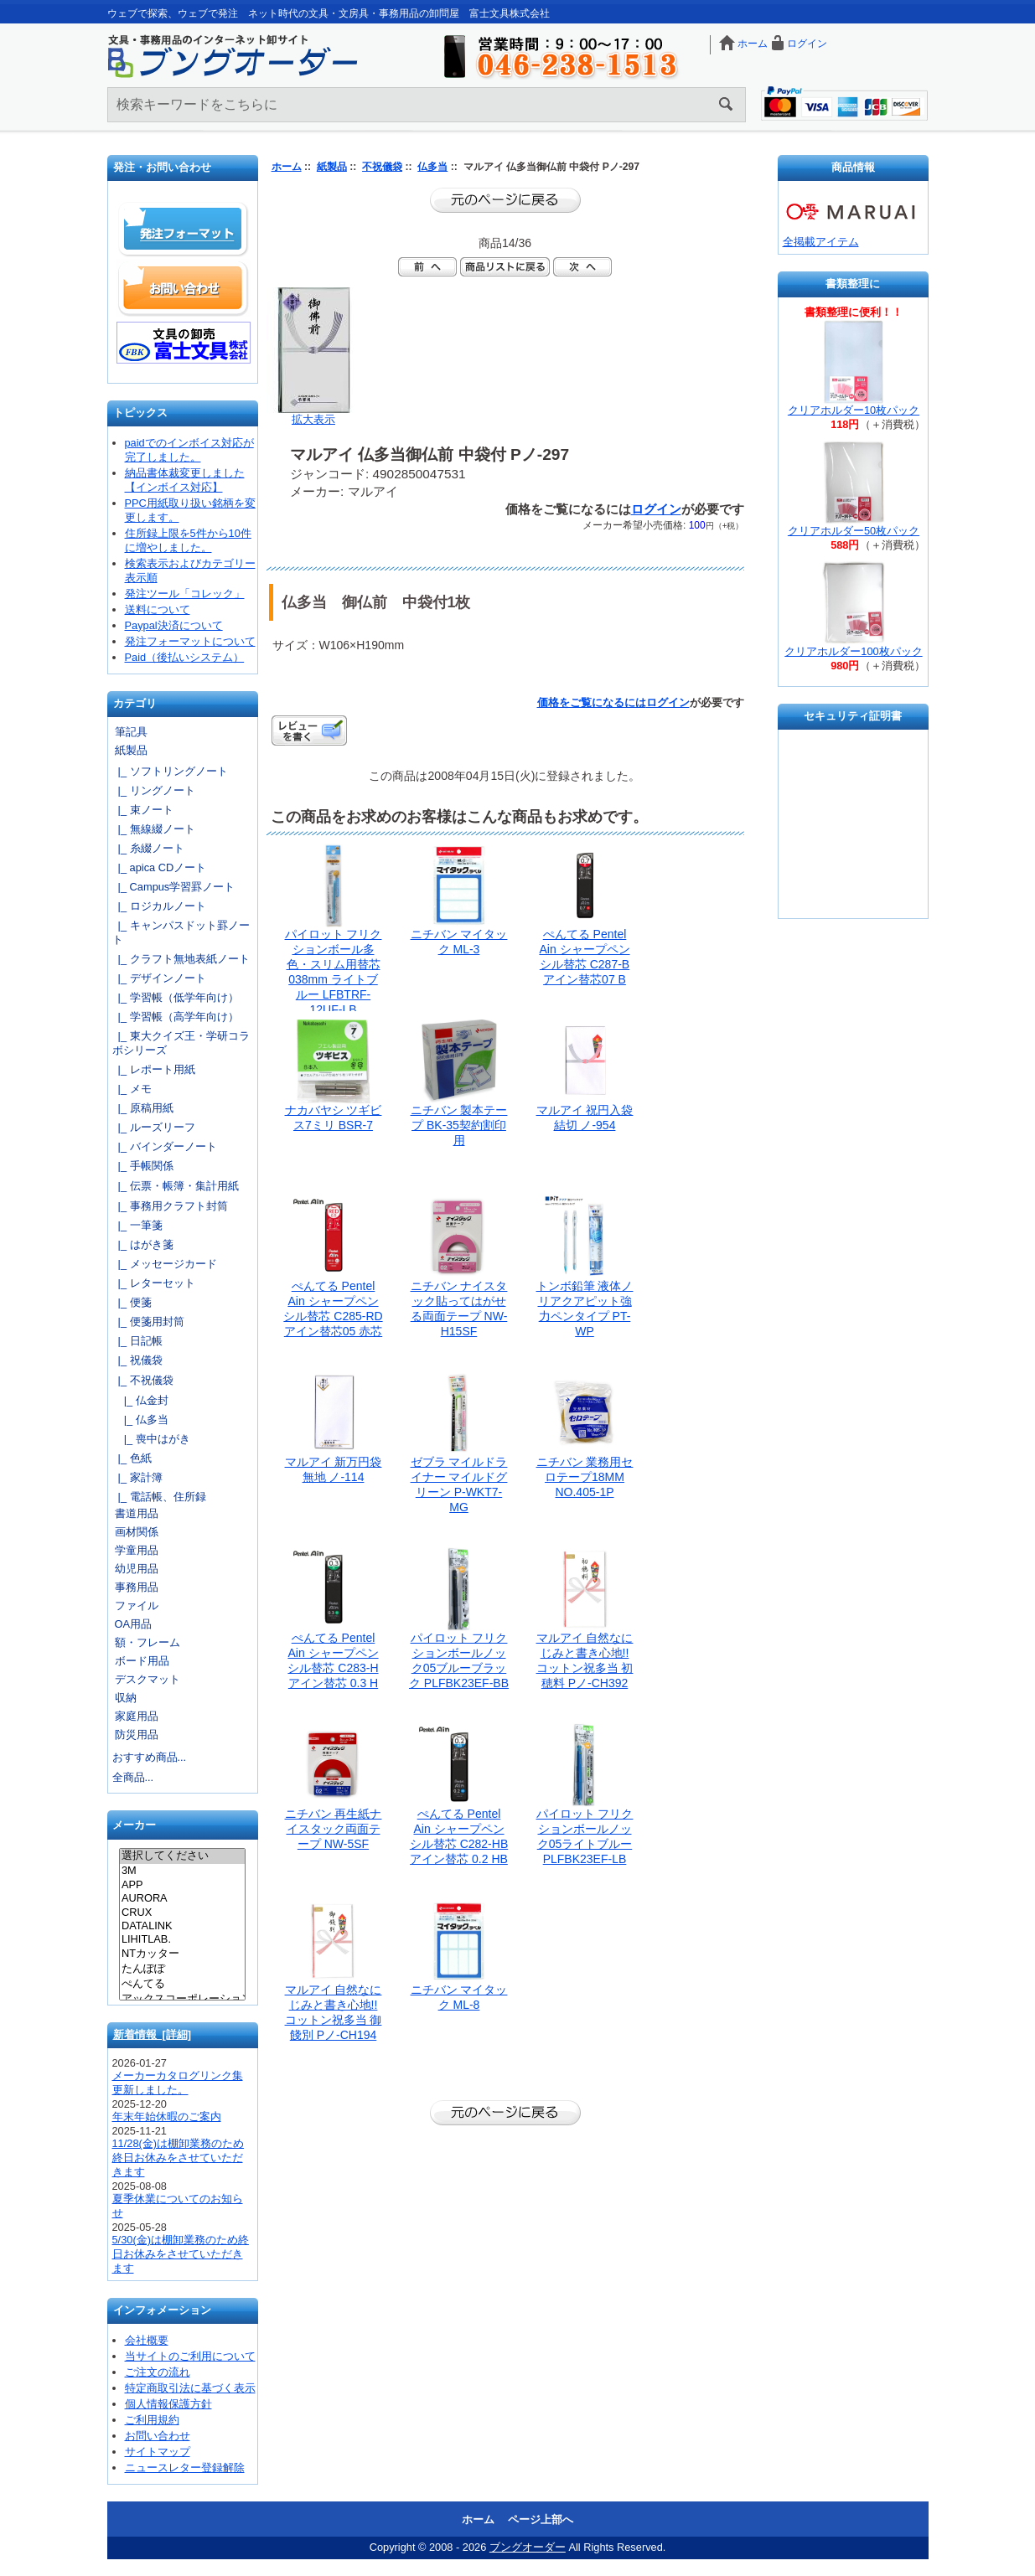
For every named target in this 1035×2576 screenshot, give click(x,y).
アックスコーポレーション (182, 1999)
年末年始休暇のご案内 (166, 2116)
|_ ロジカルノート (159, 906)
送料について (157, 609)
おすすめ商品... (149, 1757)
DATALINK (182, 1926)
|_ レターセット (153, 1283)
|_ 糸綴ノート (148, 848)
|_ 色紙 (132, 1458)
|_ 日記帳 (137, 1340)
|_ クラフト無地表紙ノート (181, 958)
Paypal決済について (174, 625)
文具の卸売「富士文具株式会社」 (183, 342)
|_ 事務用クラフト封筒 (170, 1206)
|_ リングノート (153, 790)
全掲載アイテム (821, 241)
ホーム (752, 44)
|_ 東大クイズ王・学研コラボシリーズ (181, 1043)
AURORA (182, 1898)
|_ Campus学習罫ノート (173, 886)
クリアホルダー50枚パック (853, 530)
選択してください (182, 1856)
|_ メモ (132, 1088)
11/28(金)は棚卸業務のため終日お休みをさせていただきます (178, 2157)
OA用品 (134, 1624)
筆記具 (131, 731)
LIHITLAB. (182, 1939)
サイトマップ (157, 2451)
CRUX (182, 1912)
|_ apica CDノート (159, 867)
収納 (126, 1697)
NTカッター (182, 1954)
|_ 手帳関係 (142, 1165)
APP (182, 1885)
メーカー (134, 1825)
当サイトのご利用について (190, 2356)
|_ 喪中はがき (151, 1439)
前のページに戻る (505, 200)
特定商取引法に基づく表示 (190, 2388)
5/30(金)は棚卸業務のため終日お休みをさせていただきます (180, 2253)
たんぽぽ (182, 1969)
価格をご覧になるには (591, 702)
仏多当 (432, 167)
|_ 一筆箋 (137, 1225)
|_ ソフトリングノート (170, 771)
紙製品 (332, 167)
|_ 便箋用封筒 (148, 1321)
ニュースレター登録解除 (185, 2467)
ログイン (807, 44)
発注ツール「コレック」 (185, 593)
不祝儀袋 (382, 167)
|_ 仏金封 (140, 1400)
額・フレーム (147, 1642)
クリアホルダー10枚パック (853, 410)
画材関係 (136, 1531)
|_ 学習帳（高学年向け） (175, 1016)
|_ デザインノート (159, 978)
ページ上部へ (540, 2519)
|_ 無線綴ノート (153, 829)
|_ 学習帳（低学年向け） (175, 997)
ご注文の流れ (157, 2372)
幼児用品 (136, 1568)
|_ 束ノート (142, 809)
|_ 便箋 (132, 1302)
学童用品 (136, 1550)
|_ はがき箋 (142, 1244)
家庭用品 (136, 1716)
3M (182, 1870)
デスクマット (147, 1679)
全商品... (133, 1777)
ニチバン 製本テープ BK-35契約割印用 (459, 1125)
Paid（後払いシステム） (185, 657)
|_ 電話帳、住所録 (159, 1496)
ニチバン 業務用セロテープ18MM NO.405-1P (585, 1477)
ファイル (136, 1605)
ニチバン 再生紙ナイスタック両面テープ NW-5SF (333, 1829)
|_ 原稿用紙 (142, 1108)
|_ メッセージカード (164, 1263)
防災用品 (136, 1734)
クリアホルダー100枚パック (853, 651)
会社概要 (146, 2340)
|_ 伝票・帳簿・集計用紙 (175, 1186)
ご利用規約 (152, 2419)
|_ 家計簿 (137, 1477)
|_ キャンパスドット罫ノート (181, 932)
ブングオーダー (527, 2547)
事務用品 (136, 1587)
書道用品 (136, 1513)
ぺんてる (182, 1984)
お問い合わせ (183, 288)
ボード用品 (142, 1661)
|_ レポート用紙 (153, 1069)
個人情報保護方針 (168, 2404)
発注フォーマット (183, 229)
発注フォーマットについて (190, 641)
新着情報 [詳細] (152, 2034)
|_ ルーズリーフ (153, 1127)
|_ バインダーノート (164, 1146)
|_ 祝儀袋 (137, 1360)
